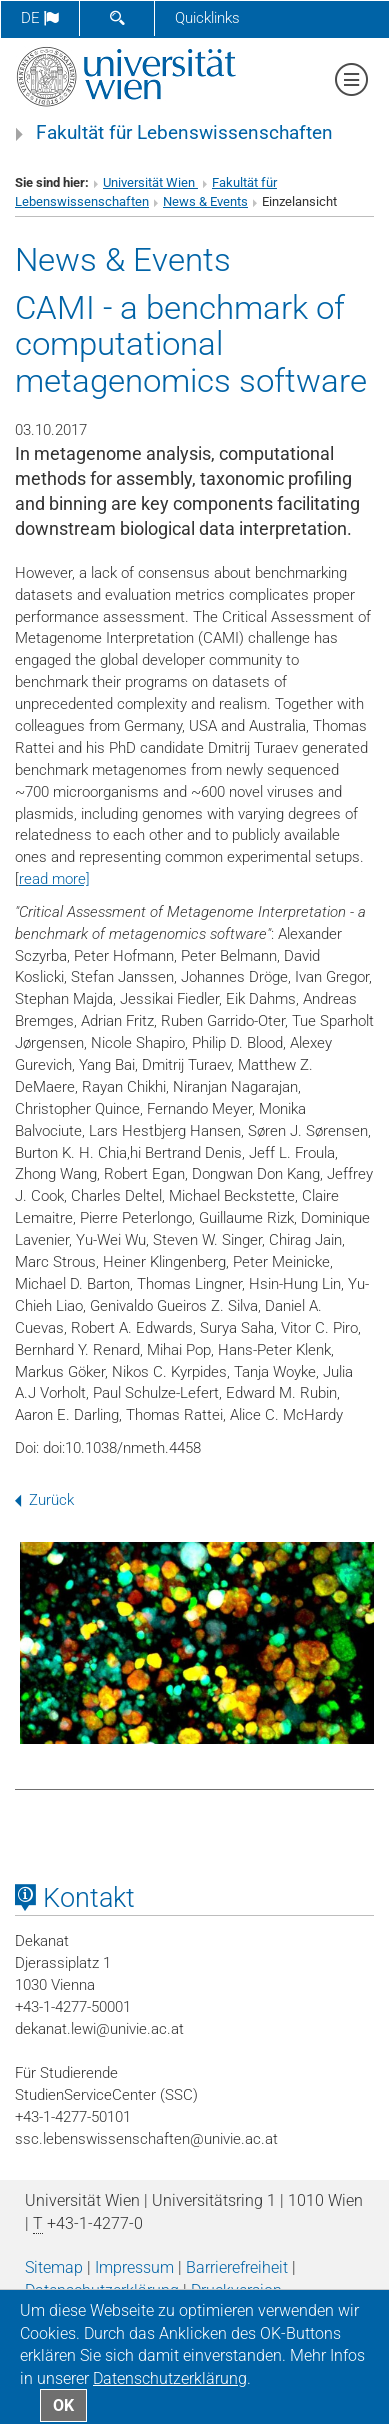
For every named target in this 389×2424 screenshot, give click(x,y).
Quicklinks (207, 18)
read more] (54, 879)
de (40, 18)
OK (63, 2405)
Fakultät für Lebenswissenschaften (184, 133)
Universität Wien (150, 182)
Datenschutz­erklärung (170, 2378)
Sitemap (54, 2267)
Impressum (134, 2267)
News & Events (205, 201)
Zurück (44, 1500)
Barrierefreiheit (237, 2267)
